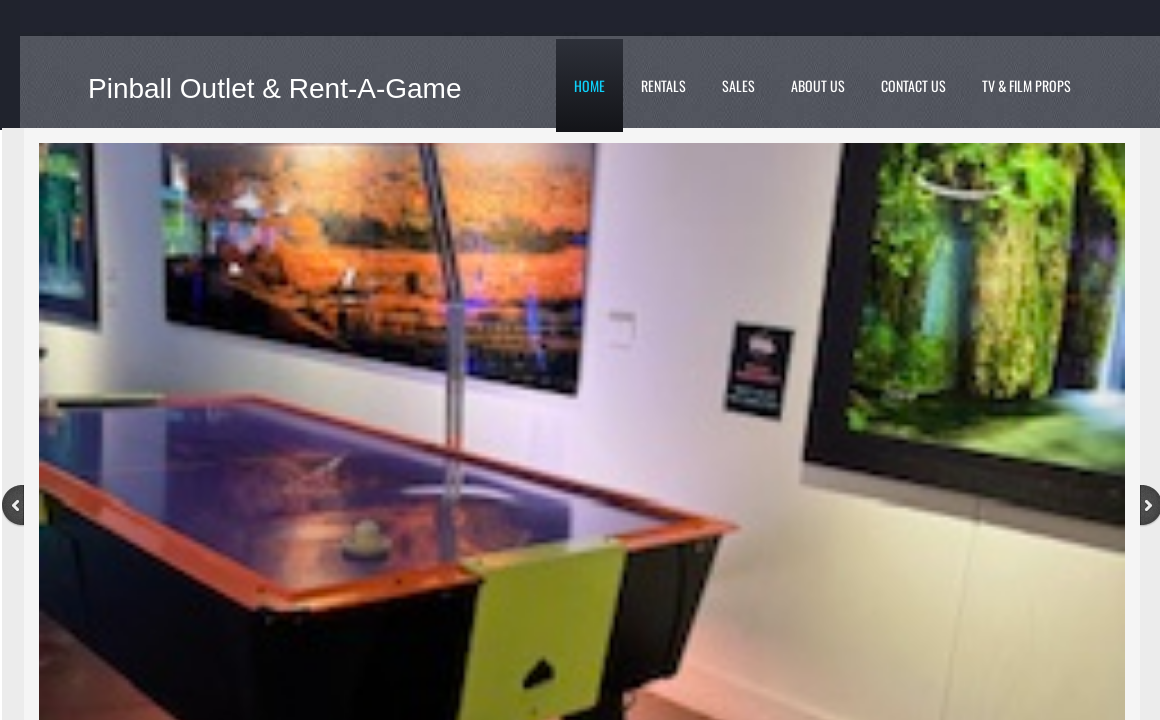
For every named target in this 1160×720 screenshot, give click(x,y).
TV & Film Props (1026, 85)
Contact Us (913, 85)
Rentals (663, 85)
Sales (738, 85)
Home (589, 85)
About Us (818, 85)
